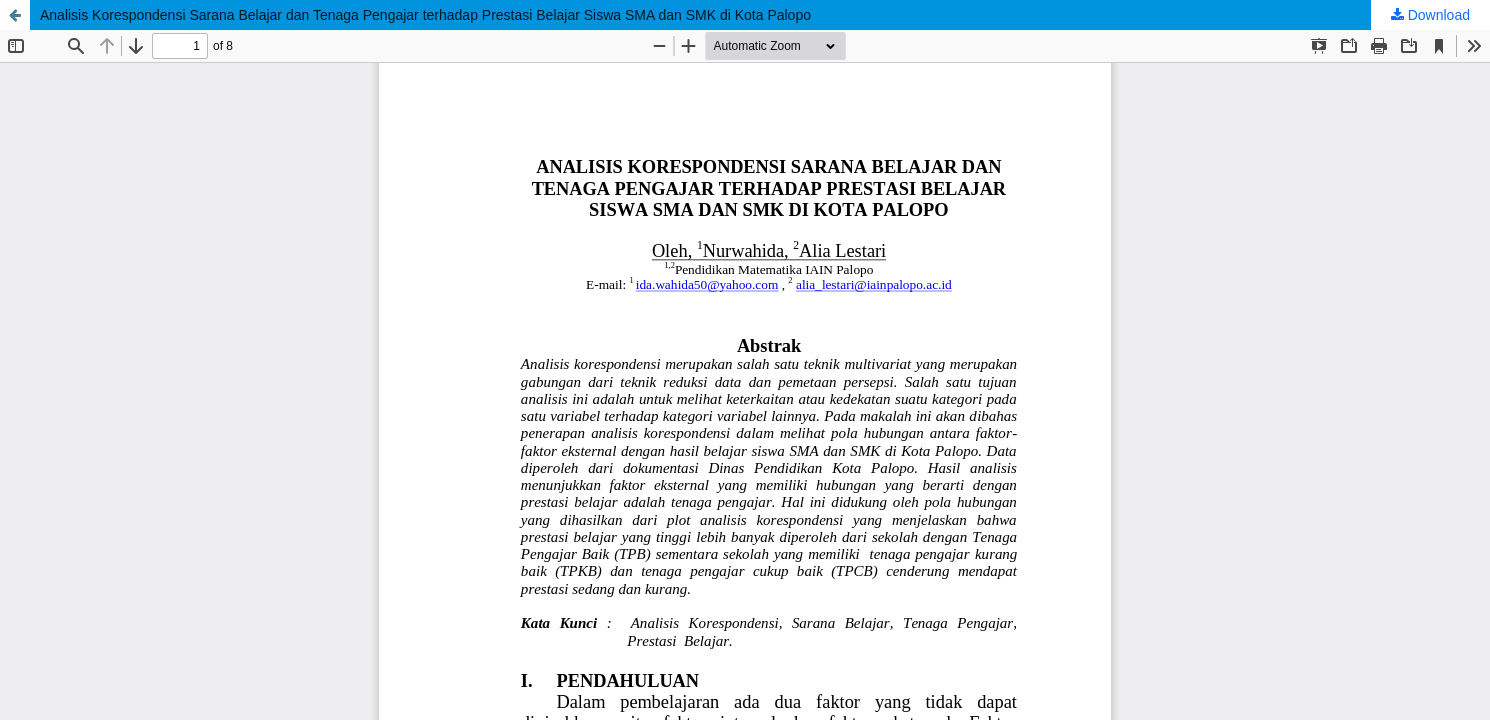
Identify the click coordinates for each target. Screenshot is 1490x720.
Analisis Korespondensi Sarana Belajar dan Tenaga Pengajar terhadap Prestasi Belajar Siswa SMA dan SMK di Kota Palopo (425, 15)
